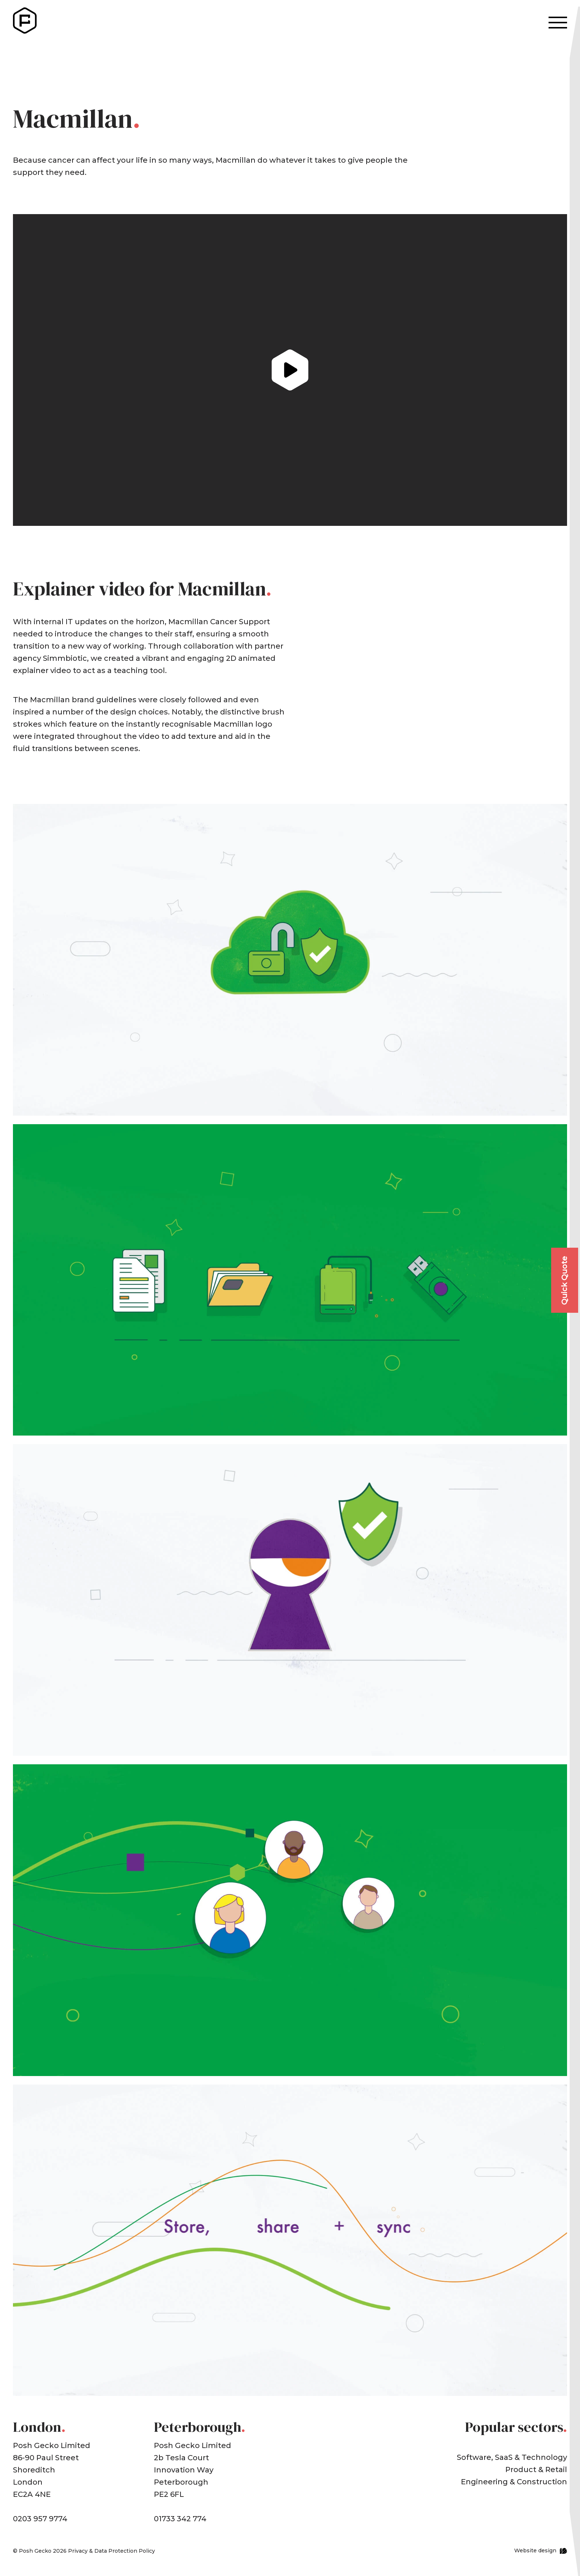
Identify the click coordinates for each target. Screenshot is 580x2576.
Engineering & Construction (514, 2481)
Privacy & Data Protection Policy (111, 2551)
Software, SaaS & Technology (512, 2457)
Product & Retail (536, 2469)
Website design (535, 2550)
